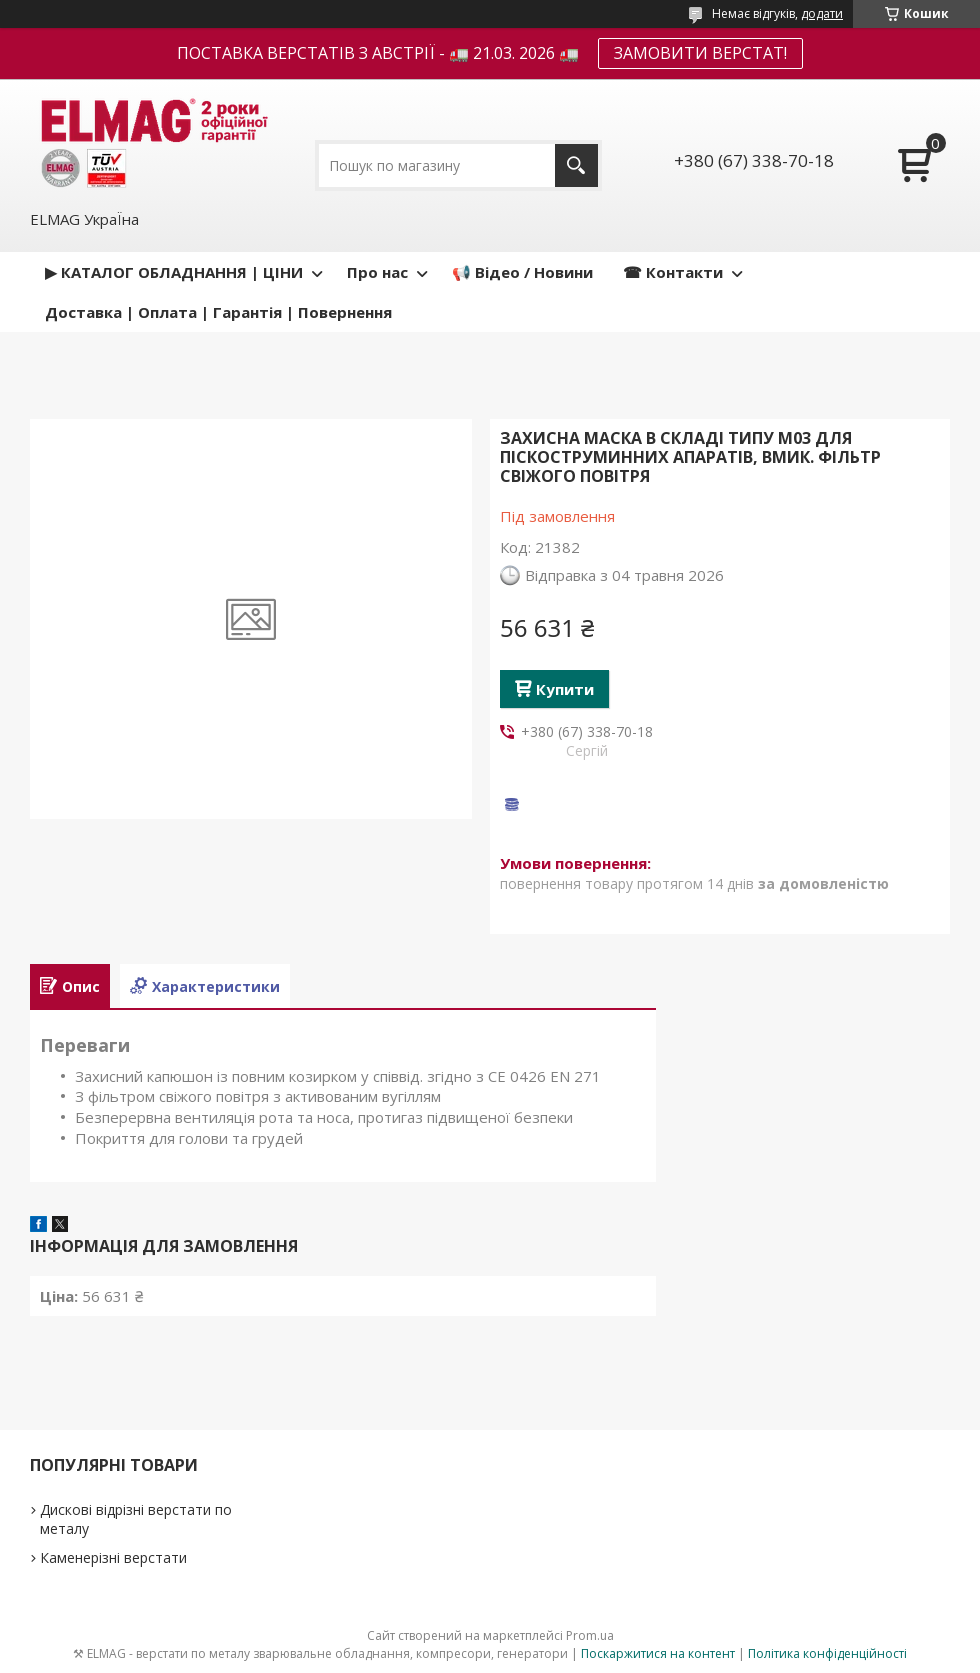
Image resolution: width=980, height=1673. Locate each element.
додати (822, 13)
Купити (565, 689)
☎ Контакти (673, 272)
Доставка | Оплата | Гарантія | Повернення (218, 312)
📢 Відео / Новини (522, 272)
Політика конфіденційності (827, 1653)
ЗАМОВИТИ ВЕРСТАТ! (700, 53)
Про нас (377, 272)
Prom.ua (590, 1635)
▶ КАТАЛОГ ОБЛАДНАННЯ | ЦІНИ (174, 272)
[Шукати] (576, 165)
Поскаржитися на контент (658, 1653)
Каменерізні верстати (113, 1557)
